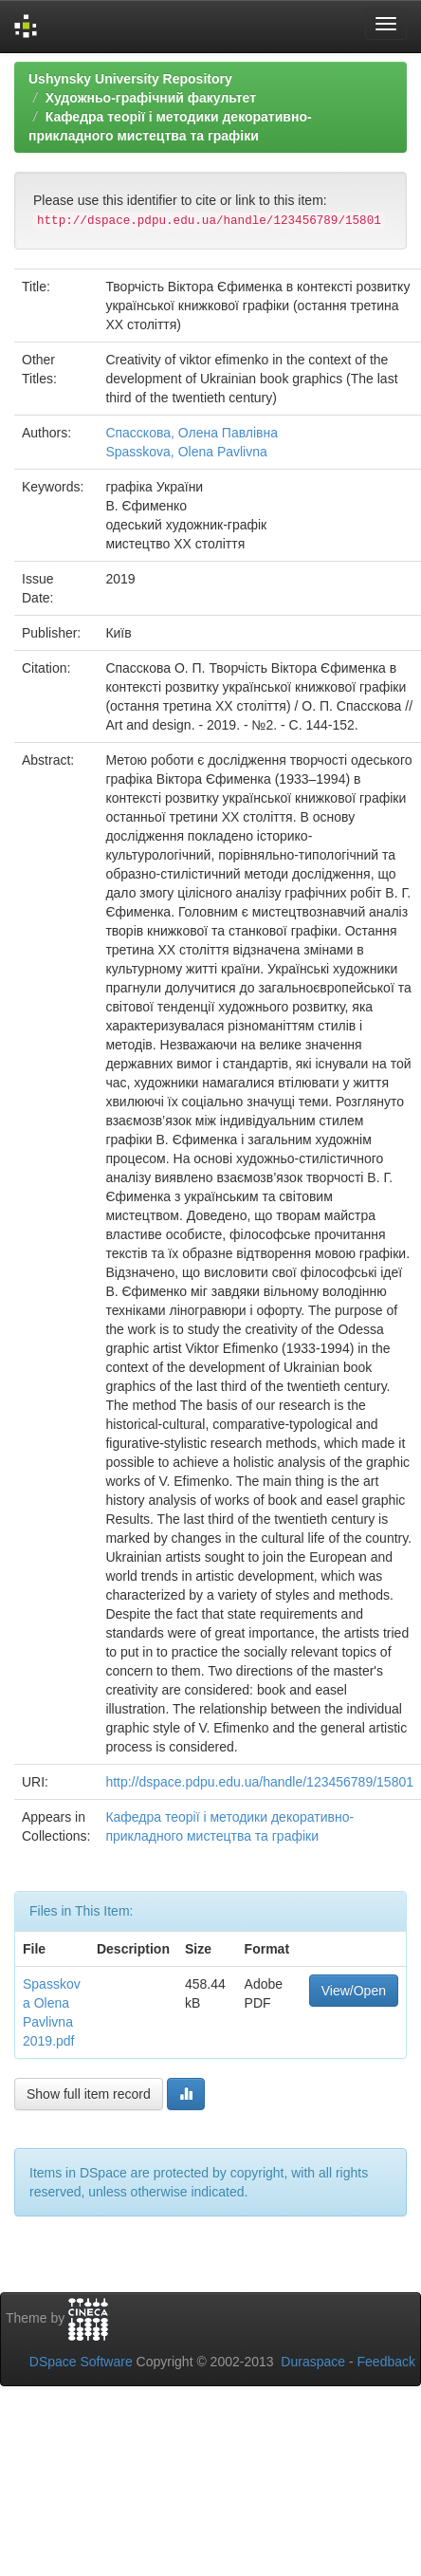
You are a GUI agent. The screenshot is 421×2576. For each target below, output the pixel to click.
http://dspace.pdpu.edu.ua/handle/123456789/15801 (259, 1781)
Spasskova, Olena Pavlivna (185, 451)
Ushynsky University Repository (130, 78)
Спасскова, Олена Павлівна (191, 432)
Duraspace (313, 2361)
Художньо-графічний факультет (151, 97)
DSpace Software (81, 2361)
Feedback (386, 2361)
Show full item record (89, 2094)
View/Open (353, 1990)
